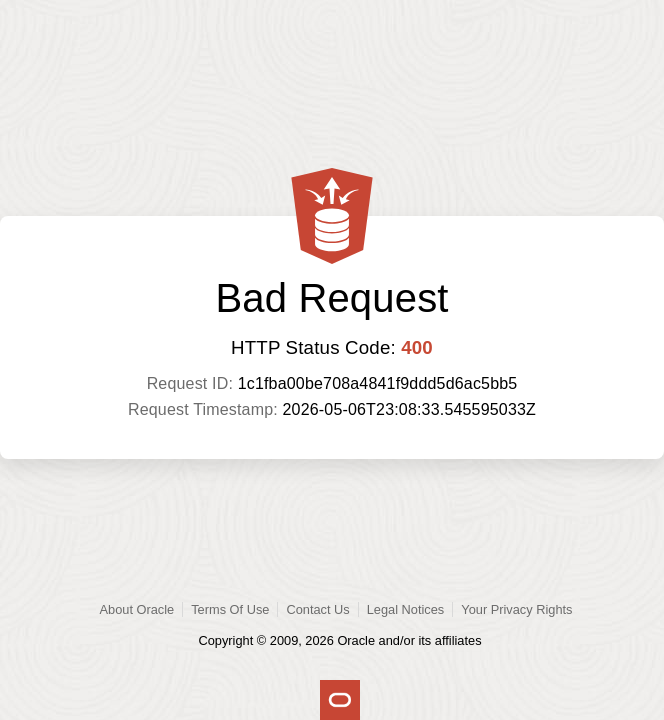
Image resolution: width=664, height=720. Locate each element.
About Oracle (137, 609)
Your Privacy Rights (516, 609)
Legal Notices (406, 609)
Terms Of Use (230, 609)
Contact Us (317, 609)
